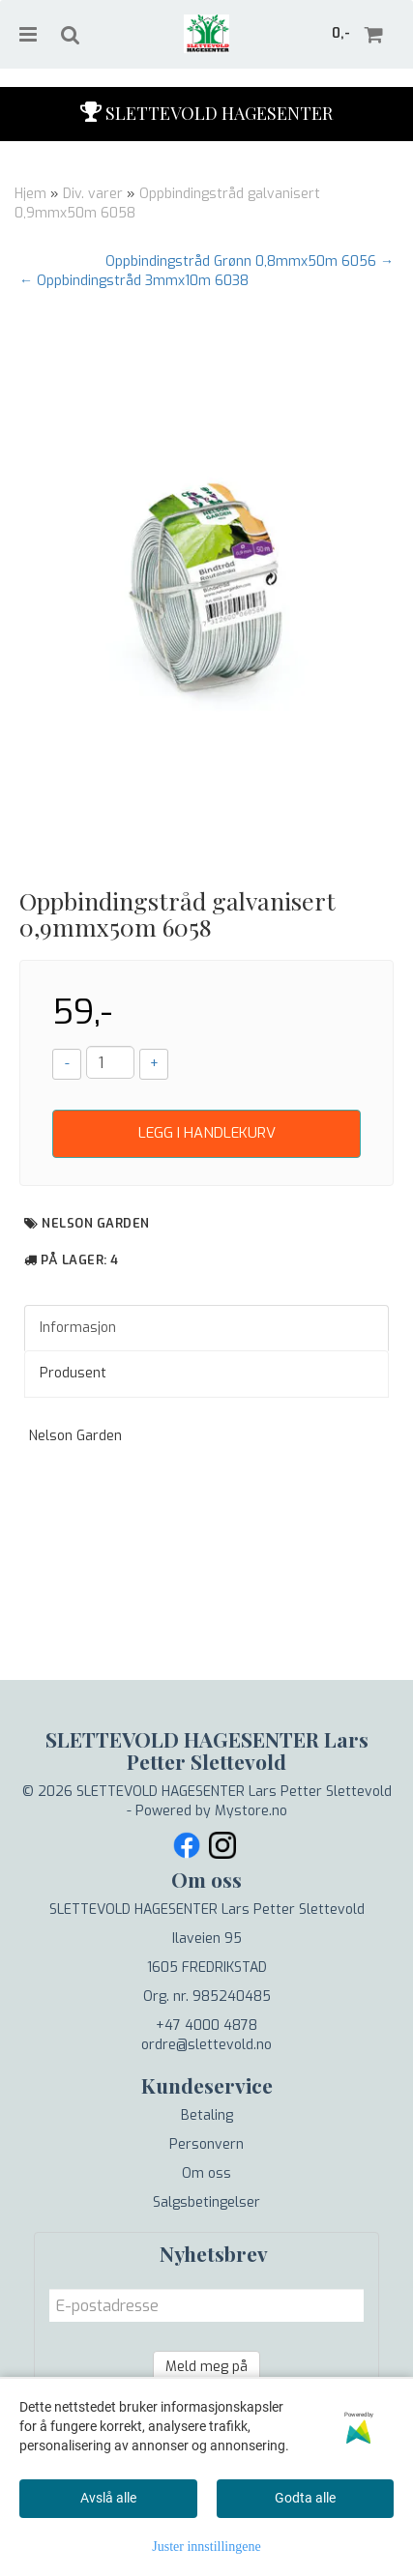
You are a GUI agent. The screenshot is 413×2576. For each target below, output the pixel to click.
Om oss (206, 2173)
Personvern (206, 2144)
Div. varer (93, 194)
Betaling (207, 2115)
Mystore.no (251, 1811)
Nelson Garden (96, 1223)
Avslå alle (108, 2497)
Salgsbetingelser (206, 2202)
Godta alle (305, 2497)
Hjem (30, 194)
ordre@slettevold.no (206, 2045)
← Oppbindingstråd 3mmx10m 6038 (134, 281)
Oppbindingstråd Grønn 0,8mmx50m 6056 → (249, 261)
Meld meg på (206, 2367)
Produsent (73, 1373)
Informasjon (78, 1327)
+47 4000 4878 (206, 2025)
